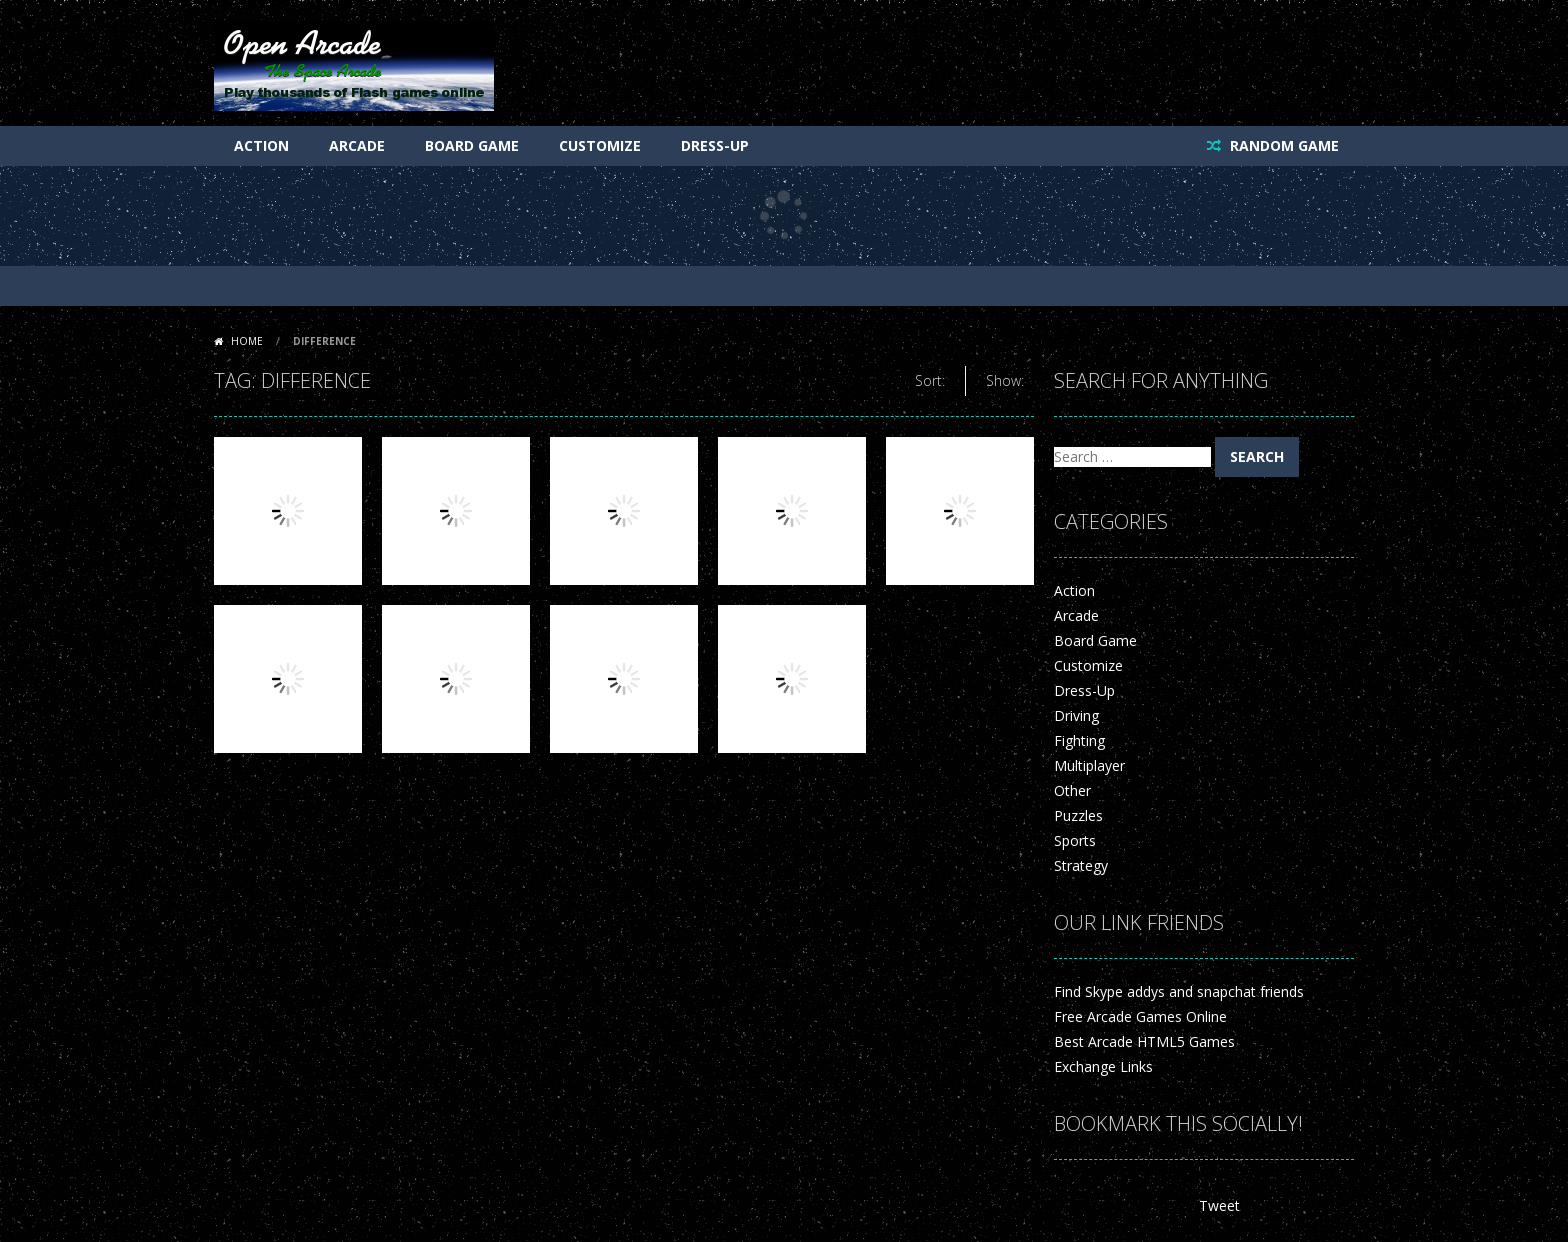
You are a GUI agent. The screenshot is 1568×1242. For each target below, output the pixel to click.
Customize (600, 145)
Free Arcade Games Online (1140, 1016)
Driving (1076, 715)
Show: (1005, 380)
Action (261, 145)
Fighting (1079, 740)
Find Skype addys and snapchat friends (1179, 991)
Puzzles (1078, 815)
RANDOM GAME (1282, 145)
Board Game (472, 145)
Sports (1075, 840)
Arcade (357, 145)
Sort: (930, 380)
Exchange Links (1103, 1066)
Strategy (1081, 865)
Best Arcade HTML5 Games (1144, 1041)
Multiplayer (1089, 765)
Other (1072, 790)
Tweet (1219, 1205)
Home (247, 341)
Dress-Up (715, 145)
